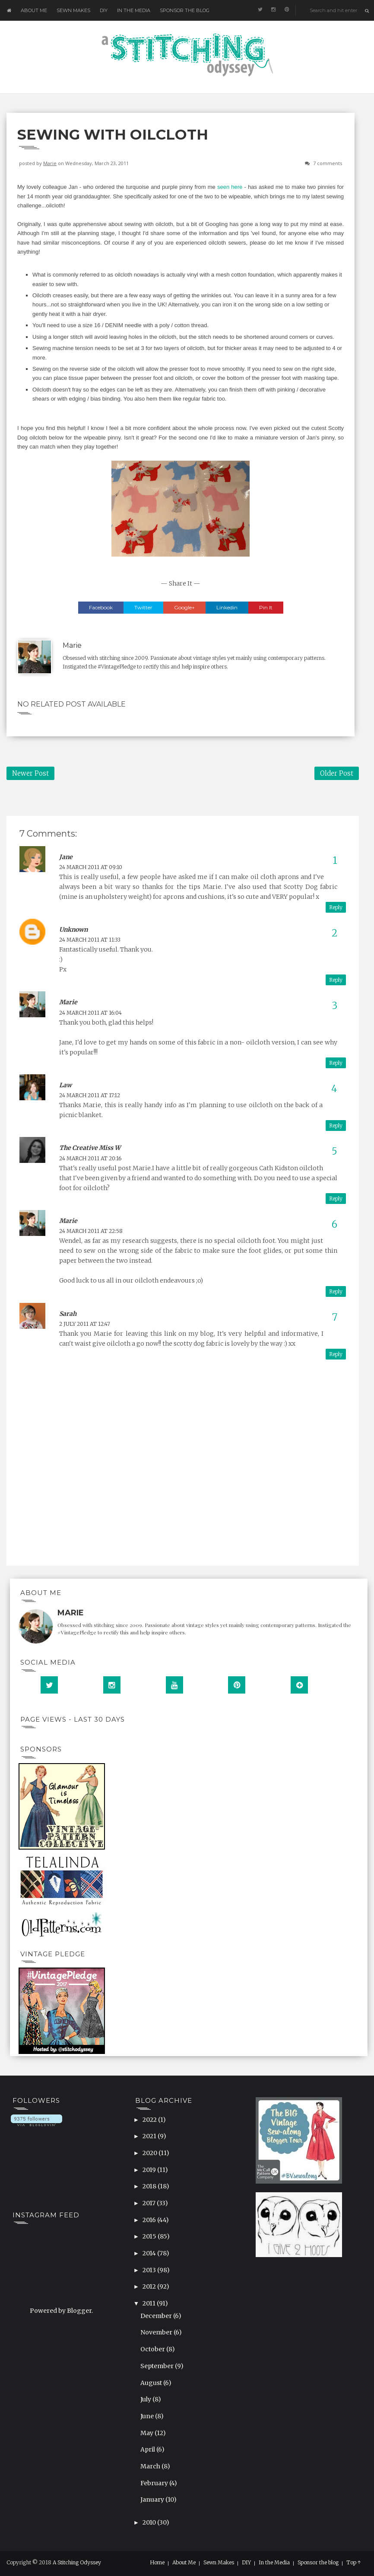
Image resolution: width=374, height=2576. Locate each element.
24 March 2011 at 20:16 (90, 1158)
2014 (150, 2253)
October (153, 2349)
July (146, 2399)
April (148, 2449)
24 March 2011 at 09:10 (90, 867)
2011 (150, 2303)
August (151, 2383)
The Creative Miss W (89, 1148)
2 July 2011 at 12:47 (84, 1324)
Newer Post (30, 773)
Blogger (79, 2311)
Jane (66, 857)
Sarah (67, 1314)
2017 (150, 2203)
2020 (150, 2153)
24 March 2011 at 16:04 (90, 1012)
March (151, 2466)
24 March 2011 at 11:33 (89, 939)
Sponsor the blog (184, 10)
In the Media (133, 10)
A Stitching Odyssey (77, 2562)
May (147, 2433)
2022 (150, 2120)
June (147, 2416)
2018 (150, 2186)
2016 (150, 2220)
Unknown (73, 929)
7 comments (327, 163)
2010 (150, 2522)
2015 (150, 2236)
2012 (150, 2286)
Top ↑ (353, 2562)
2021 (150, 2136)
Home (157, 2562)
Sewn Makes (73, 10)
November (157, 2332)
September (157, 2366)
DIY (104, 10)
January (152, 2499)
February (154, 2483)
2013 (150, 2270)
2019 (150, 2170)
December (156, 2316)
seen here (229, 187)
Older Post (336, 773)
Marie (50, 163)
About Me (34, 10)
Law (65, 1085)
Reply (335, 907)
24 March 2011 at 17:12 (89, 1095)
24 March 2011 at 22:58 (91, 1231)
